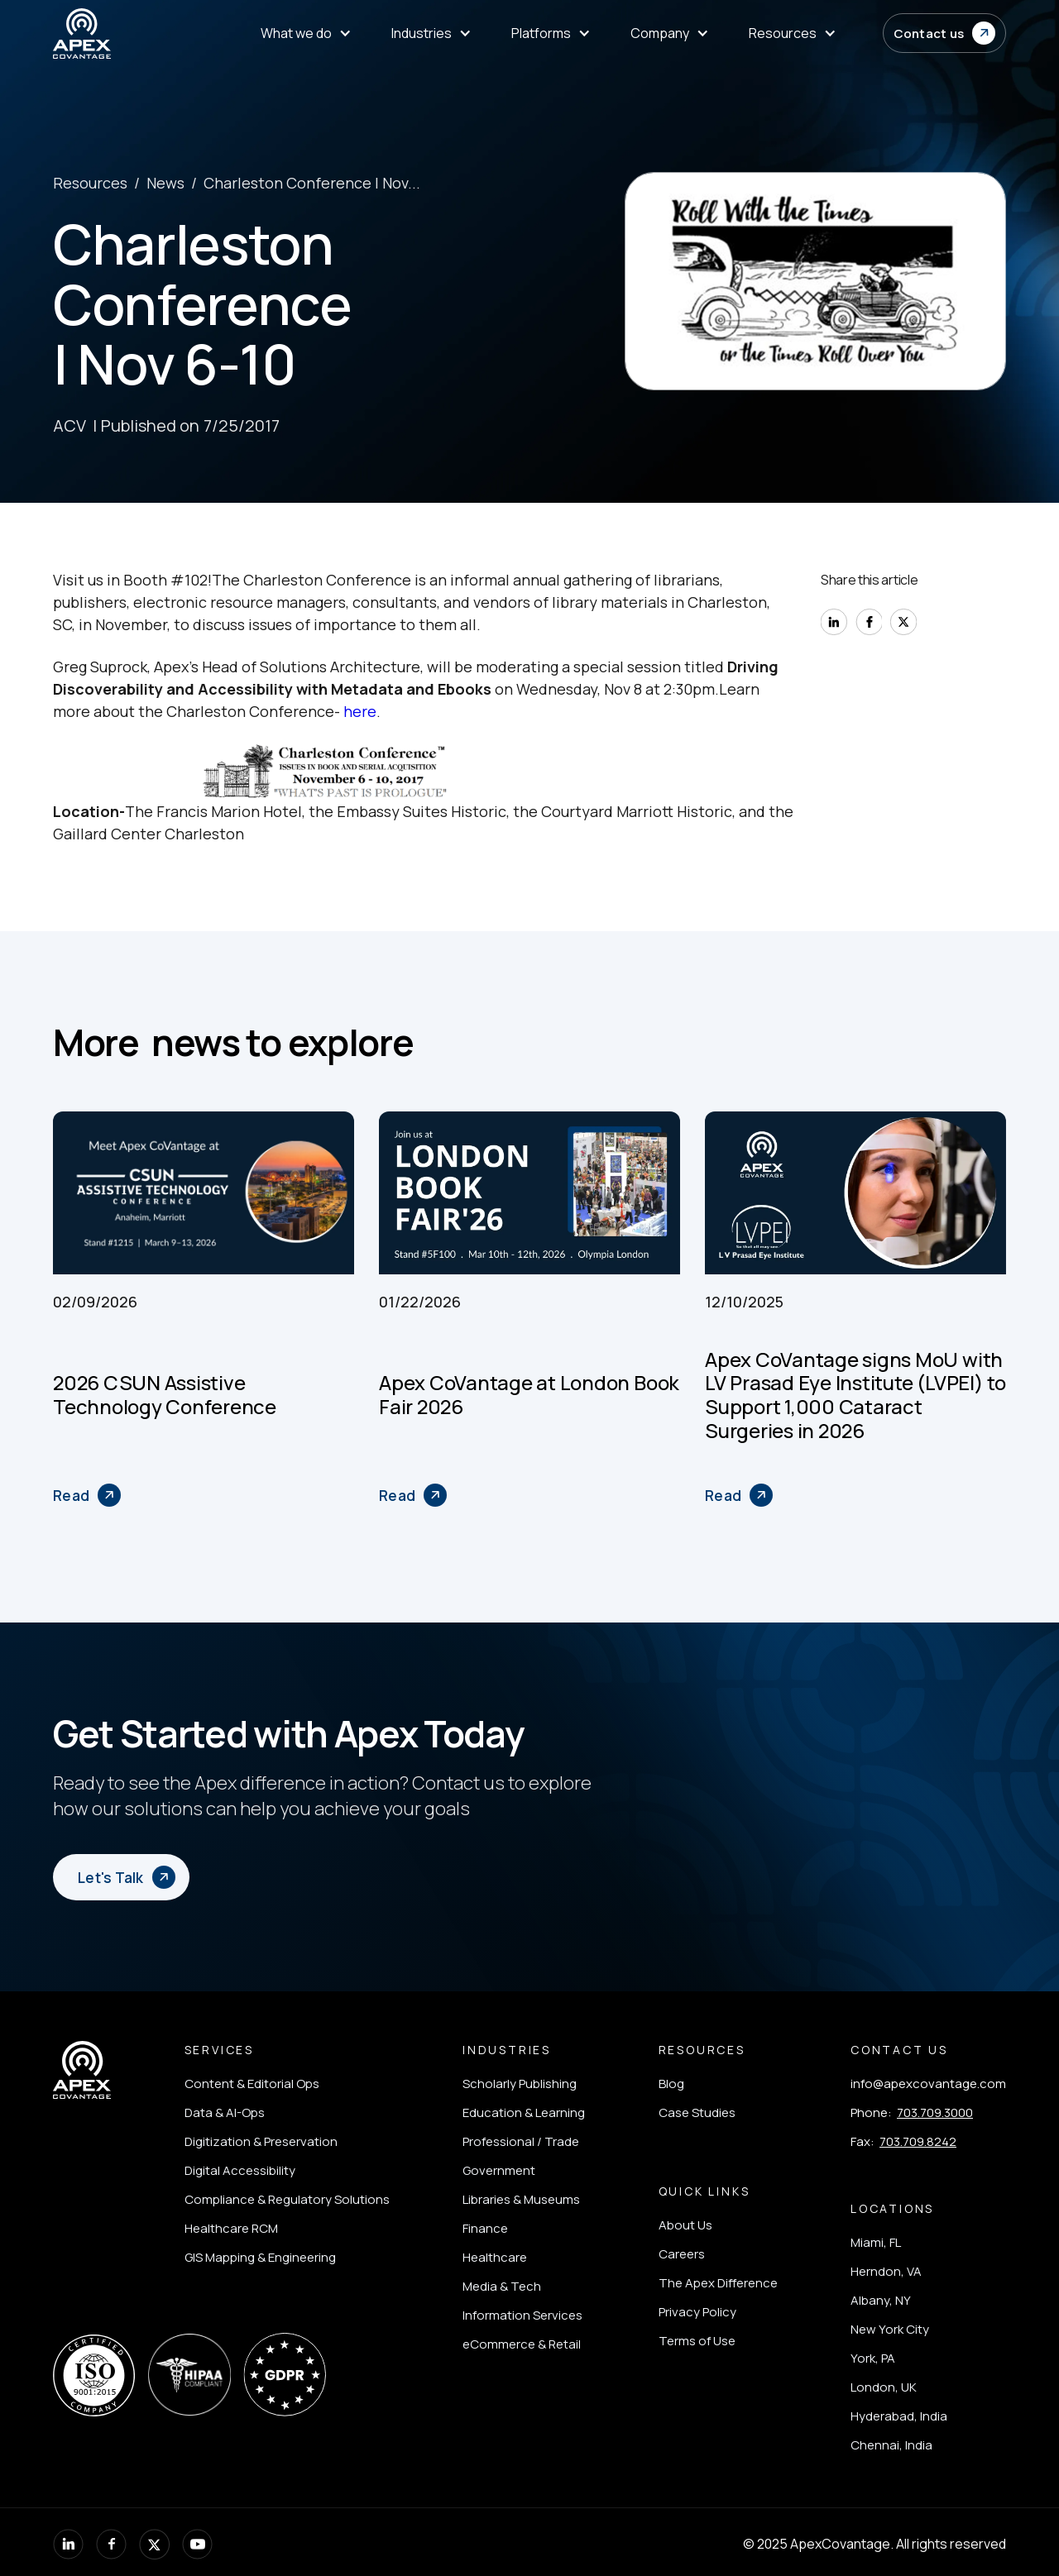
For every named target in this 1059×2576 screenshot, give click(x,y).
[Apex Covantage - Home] (133, 33)
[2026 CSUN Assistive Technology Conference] (87, 1495)
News (165, 183)
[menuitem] (306, 33)
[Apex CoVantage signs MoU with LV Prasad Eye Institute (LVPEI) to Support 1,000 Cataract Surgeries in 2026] (739, 1495)
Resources (90, 183)
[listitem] (287, 2083)
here (359, 711)
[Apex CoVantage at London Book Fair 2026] (413, 1495)
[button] (945, 33)
